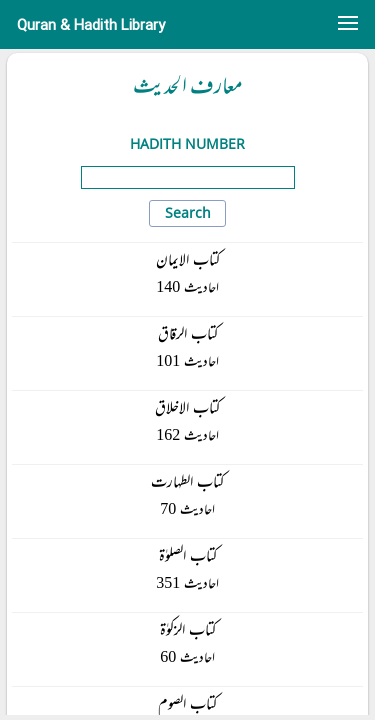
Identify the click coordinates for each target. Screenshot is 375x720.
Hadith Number (187, 143)
